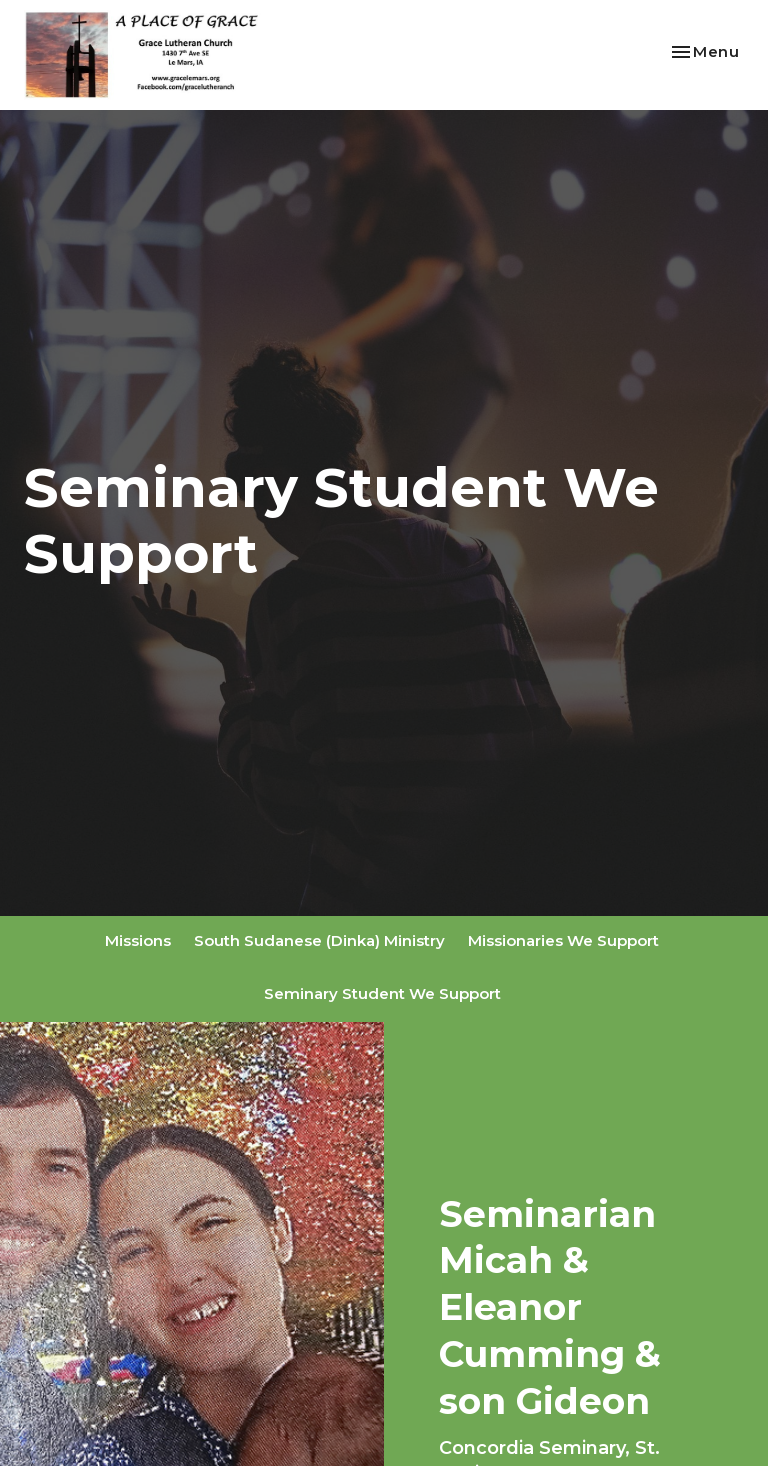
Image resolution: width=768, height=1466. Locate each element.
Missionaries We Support (563, 940)
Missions (138, 940)
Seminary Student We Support (382, 993)
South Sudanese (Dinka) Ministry (319, 940)
